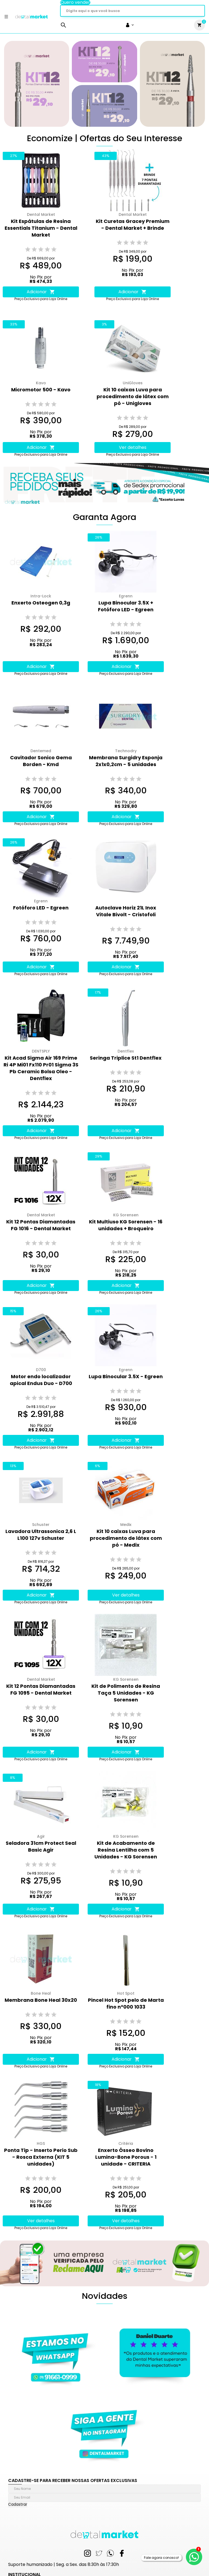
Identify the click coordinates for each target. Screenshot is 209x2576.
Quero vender (75, 2)
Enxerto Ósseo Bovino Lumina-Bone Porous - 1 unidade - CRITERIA (125, 2157)
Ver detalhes (132, 447)
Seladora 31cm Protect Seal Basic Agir (41, 1846)
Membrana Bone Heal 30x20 (41, 2000)
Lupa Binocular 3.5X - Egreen (126, 1376)
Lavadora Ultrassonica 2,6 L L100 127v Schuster (40, 1534)
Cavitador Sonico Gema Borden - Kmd (41, 761)
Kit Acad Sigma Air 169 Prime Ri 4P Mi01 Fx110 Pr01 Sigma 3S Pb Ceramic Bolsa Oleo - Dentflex (41, 1068)
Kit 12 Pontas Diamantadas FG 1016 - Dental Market (40, 1225)
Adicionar (41, 292)
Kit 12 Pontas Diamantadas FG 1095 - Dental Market (40, 1689)
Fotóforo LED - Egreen (41, 907)
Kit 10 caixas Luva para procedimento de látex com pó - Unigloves (133, 396)
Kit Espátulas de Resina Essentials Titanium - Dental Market (41, 228)
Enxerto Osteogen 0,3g (40, 602)
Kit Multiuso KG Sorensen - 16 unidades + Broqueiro (125, 1225)
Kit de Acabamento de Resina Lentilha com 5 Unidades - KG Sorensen (125, 1850)
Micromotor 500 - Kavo (40, 389)
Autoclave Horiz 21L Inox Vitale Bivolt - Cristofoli (125, 911)
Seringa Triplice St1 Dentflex (126, 1057)
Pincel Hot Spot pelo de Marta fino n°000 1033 (126, 2003)
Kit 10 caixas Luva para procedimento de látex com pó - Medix (126, 1538)
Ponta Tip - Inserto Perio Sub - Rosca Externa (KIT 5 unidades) (41, 2157)
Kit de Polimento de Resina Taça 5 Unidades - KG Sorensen (125, 1693)
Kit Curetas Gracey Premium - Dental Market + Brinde (133, 224)
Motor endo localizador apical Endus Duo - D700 (41, 1380)
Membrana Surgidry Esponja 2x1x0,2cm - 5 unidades (125, 761)
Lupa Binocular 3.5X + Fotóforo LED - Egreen (125, 606)
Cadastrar (17, 2504)
